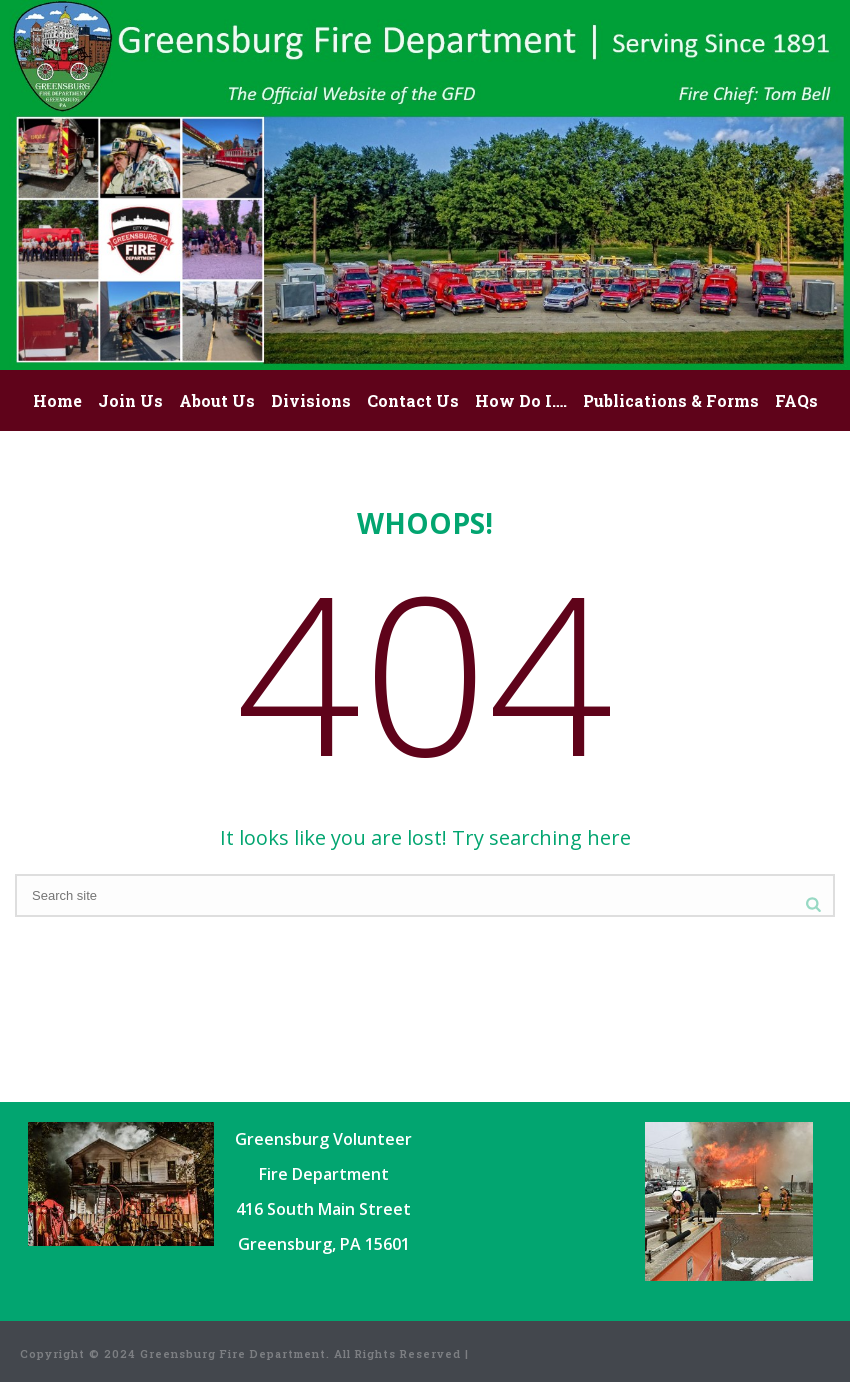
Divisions (311, 400)
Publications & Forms (671, 400)
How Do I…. (521, 400)
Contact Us (413, 400)
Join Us (130, 400)
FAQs (796, 400)
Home (57, 400)
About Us (217, 400)
